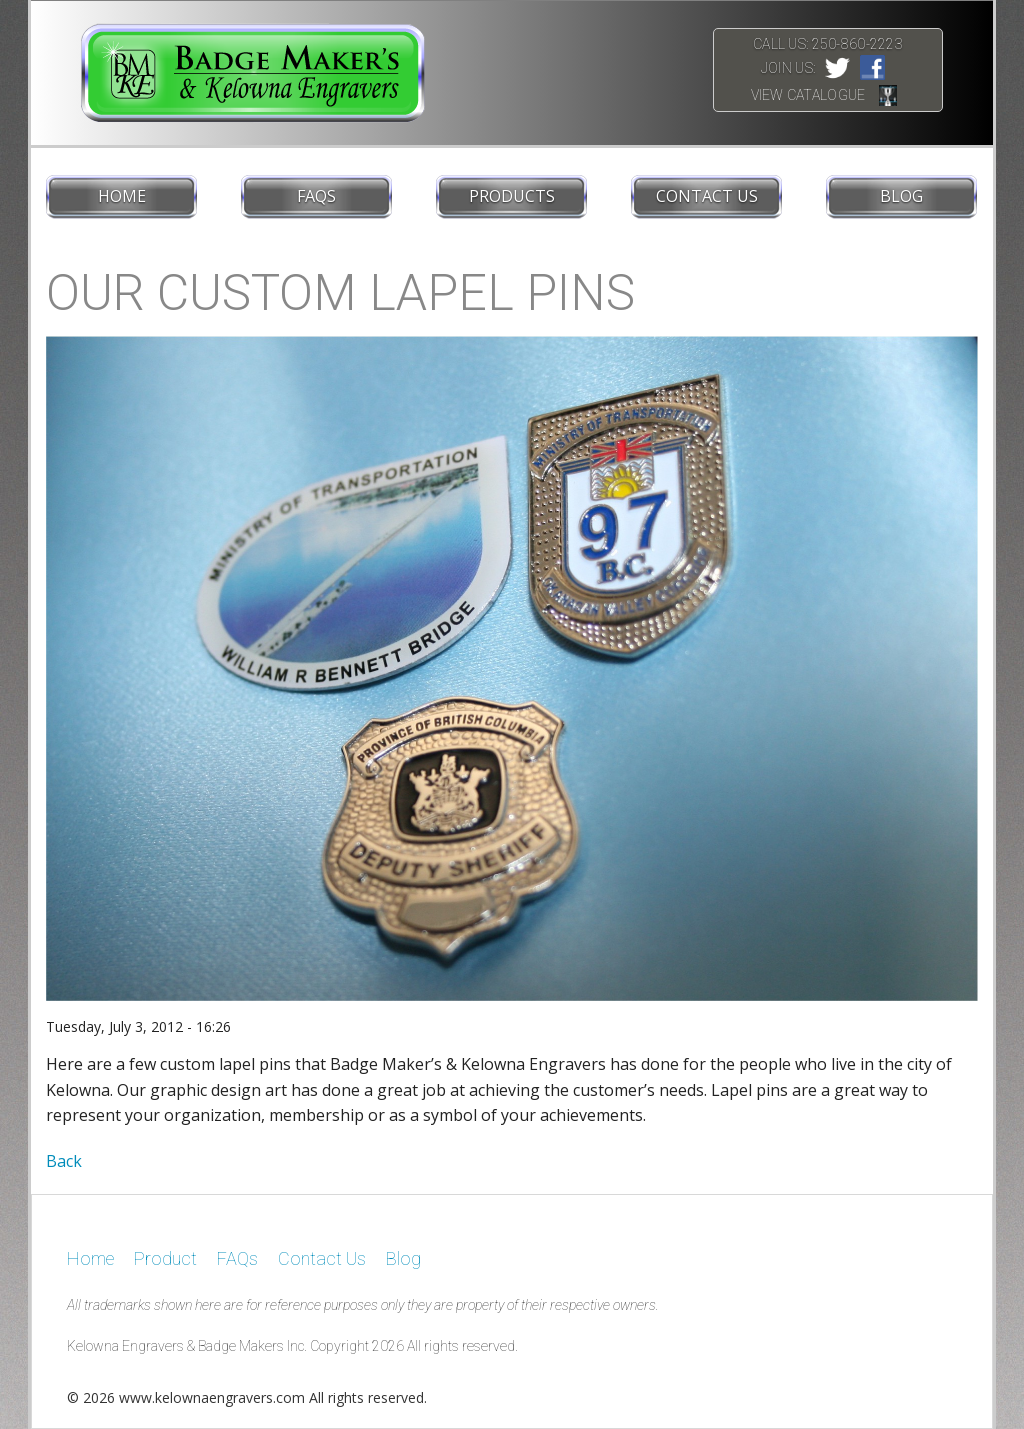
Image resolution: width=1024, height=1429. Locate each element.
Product (165, 1258)
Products (512, 196)
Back (64, 1161)
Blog (901, 196)
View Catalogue (808, 95)
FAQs (316, 196)
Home (122, 196)
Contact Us (707, 196)
